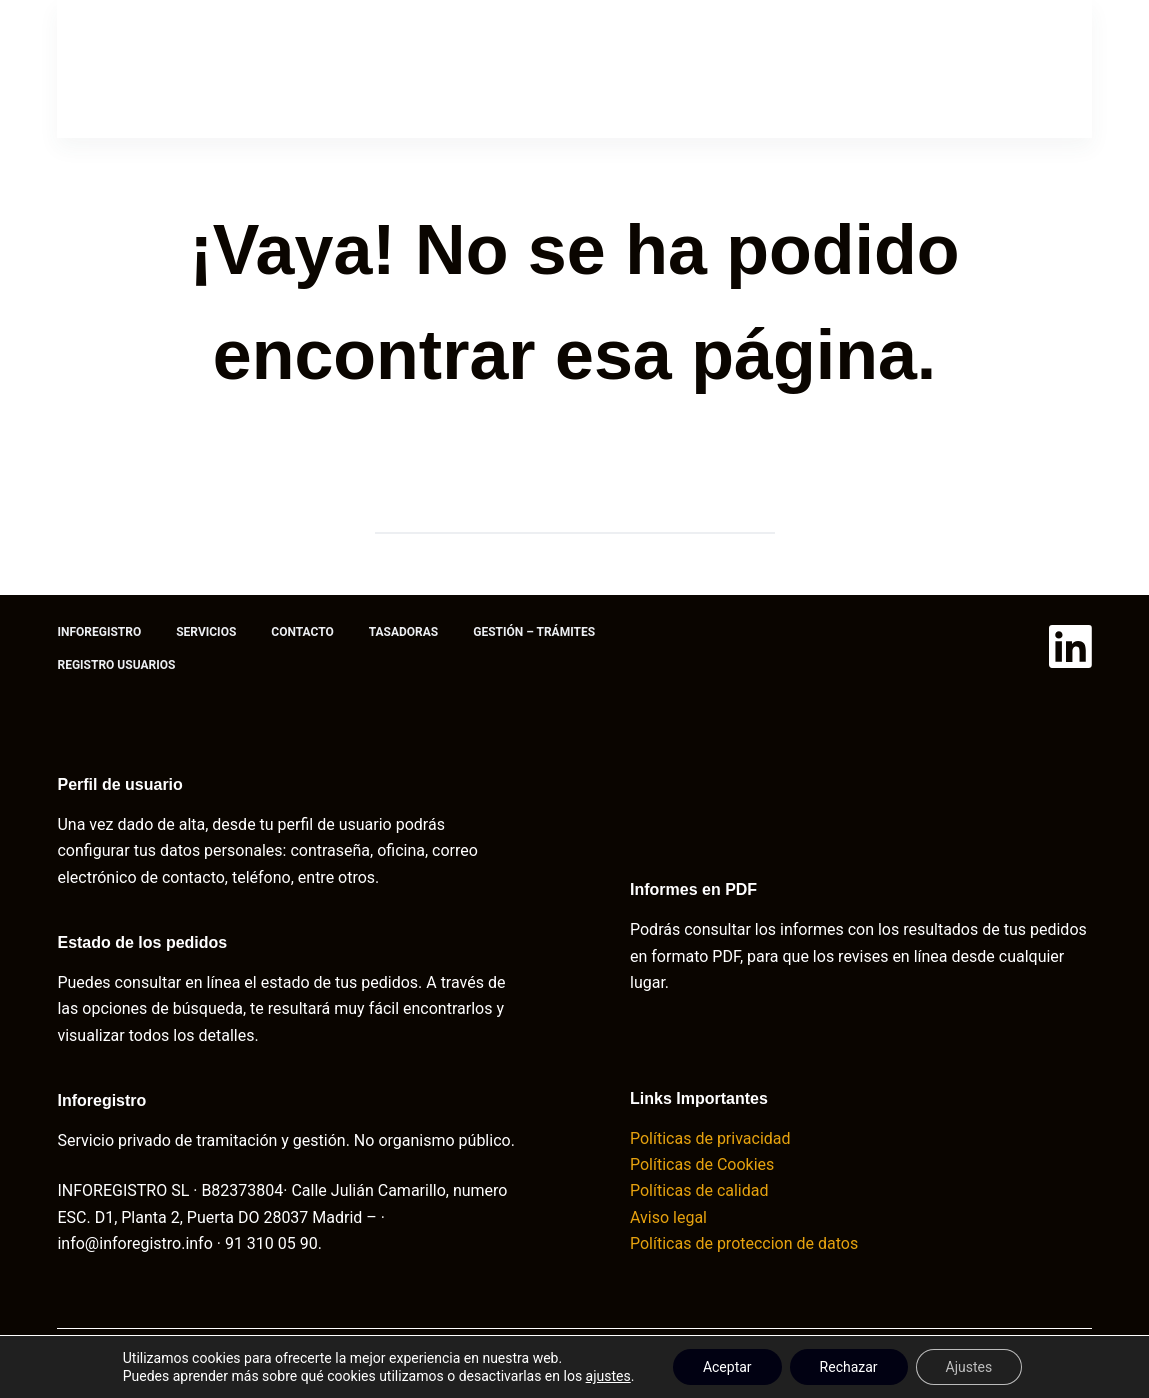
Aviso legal (668, 1217)
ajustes (608, 1376)
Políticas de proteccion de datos (746, 1243)
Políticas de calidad (699, 1190)
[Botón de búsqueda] (755, 514)
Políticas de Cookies (704, 1164)
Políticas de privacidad (710, 1138)
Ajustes (969, 1367)
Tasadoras (568, 68)
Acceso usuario (969, 68)
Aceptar (727, 1367)
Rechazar (849, 1367)
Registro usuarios (116, 665)
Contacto (437, 68)
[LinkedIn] (1070, 646)
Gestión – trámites (727, 68)
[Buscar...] (555, 514)
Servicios (312, 68)
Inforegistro (176, 68)
